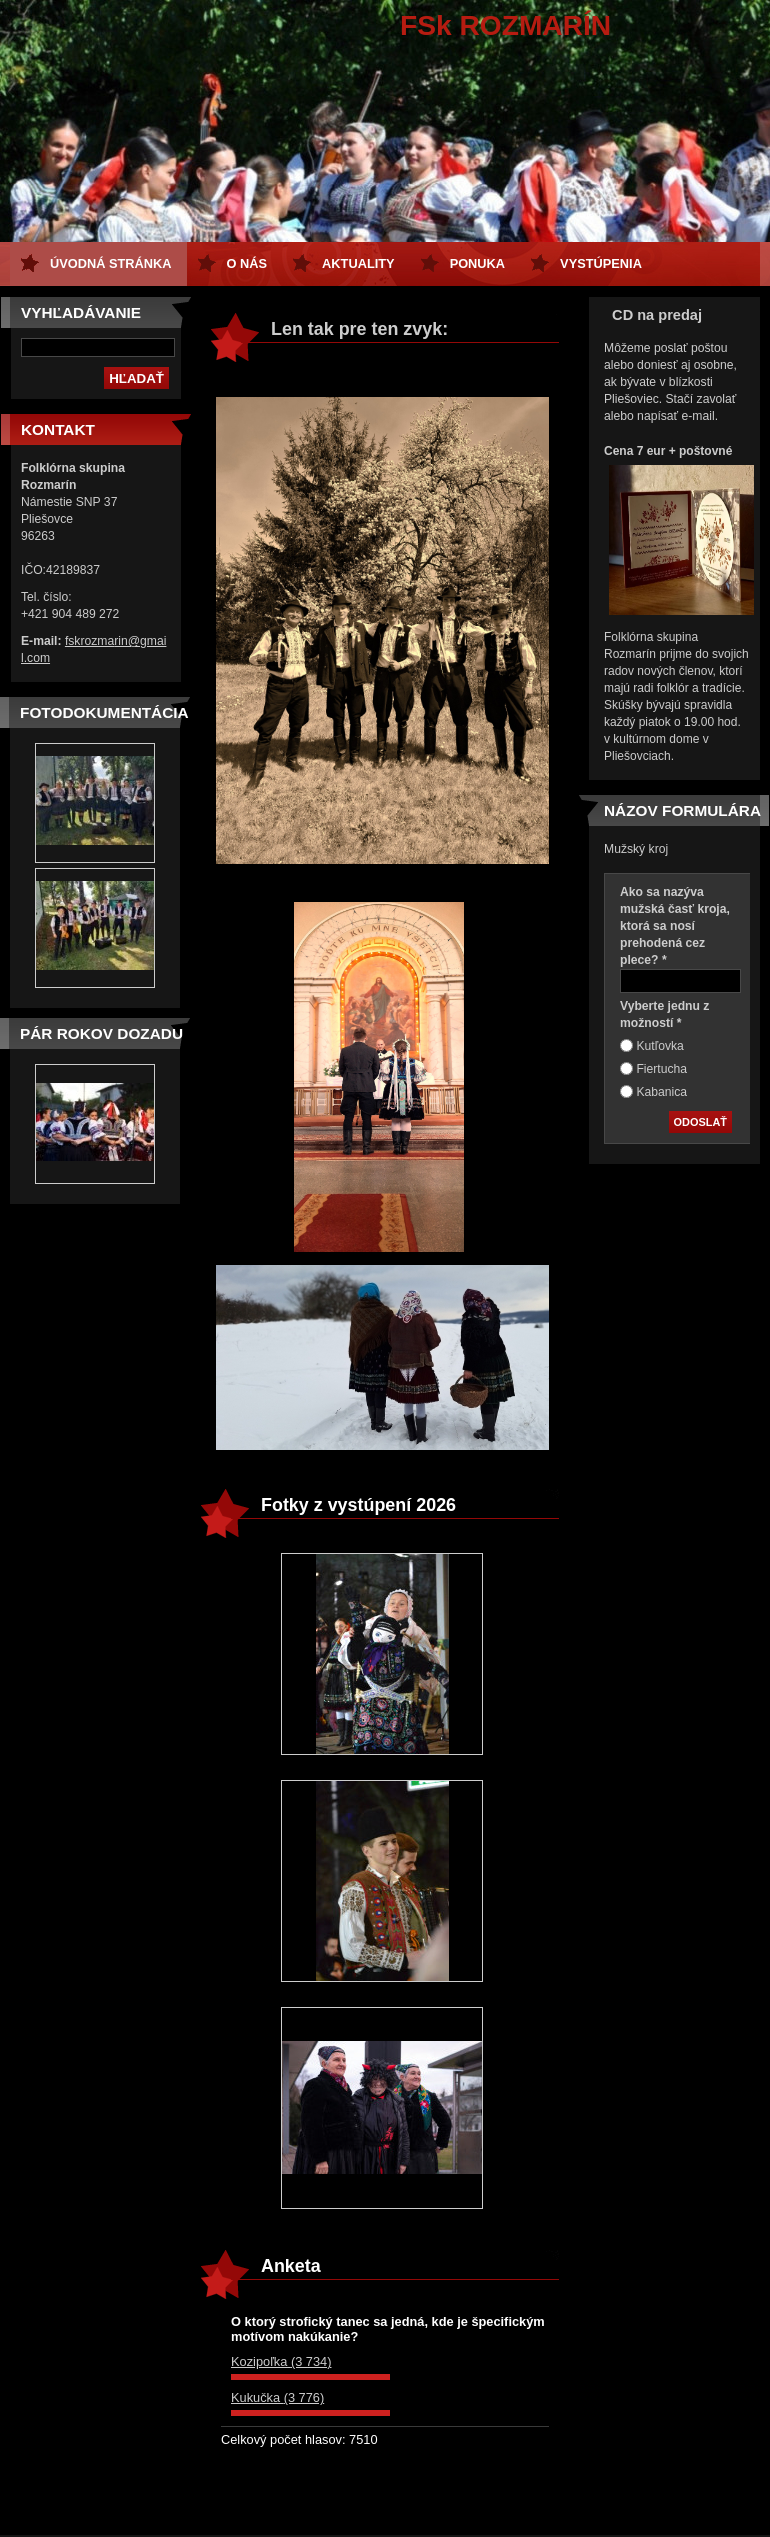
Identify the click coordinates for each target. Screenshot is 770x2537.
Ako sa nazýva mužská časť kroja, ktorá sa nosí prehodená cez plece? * (675, 926)
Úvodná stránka (111, 263)
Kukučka (277, 2397)
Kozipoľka (281, 2361)
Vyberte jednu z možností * (664, 1014)
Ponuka (477, 263)
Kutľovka (659, 1046)
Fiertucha (661, 1069)
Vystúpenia (601, 263)
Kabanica (661, 1092)
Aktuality (358, 263)
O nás (247, 263)
